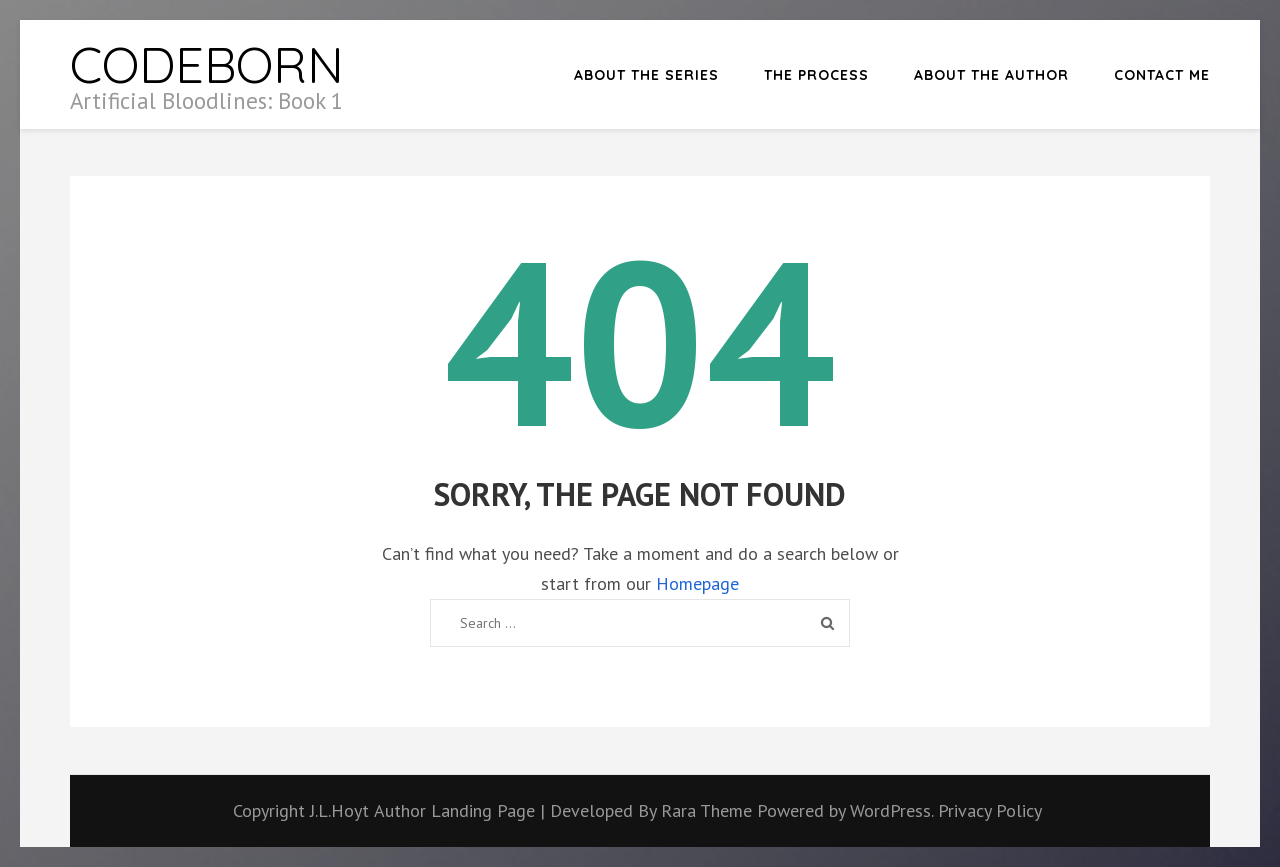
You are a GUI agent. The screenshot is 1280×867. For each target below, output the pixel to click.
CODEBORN (207, 64)
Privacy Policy (990, 810)
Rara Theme (709, 810)
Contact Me (1162, 75)
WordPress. (891, 810)
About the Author (991, 75)
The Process (816, 75)
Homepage (697, 583)
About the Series (646, 75)
